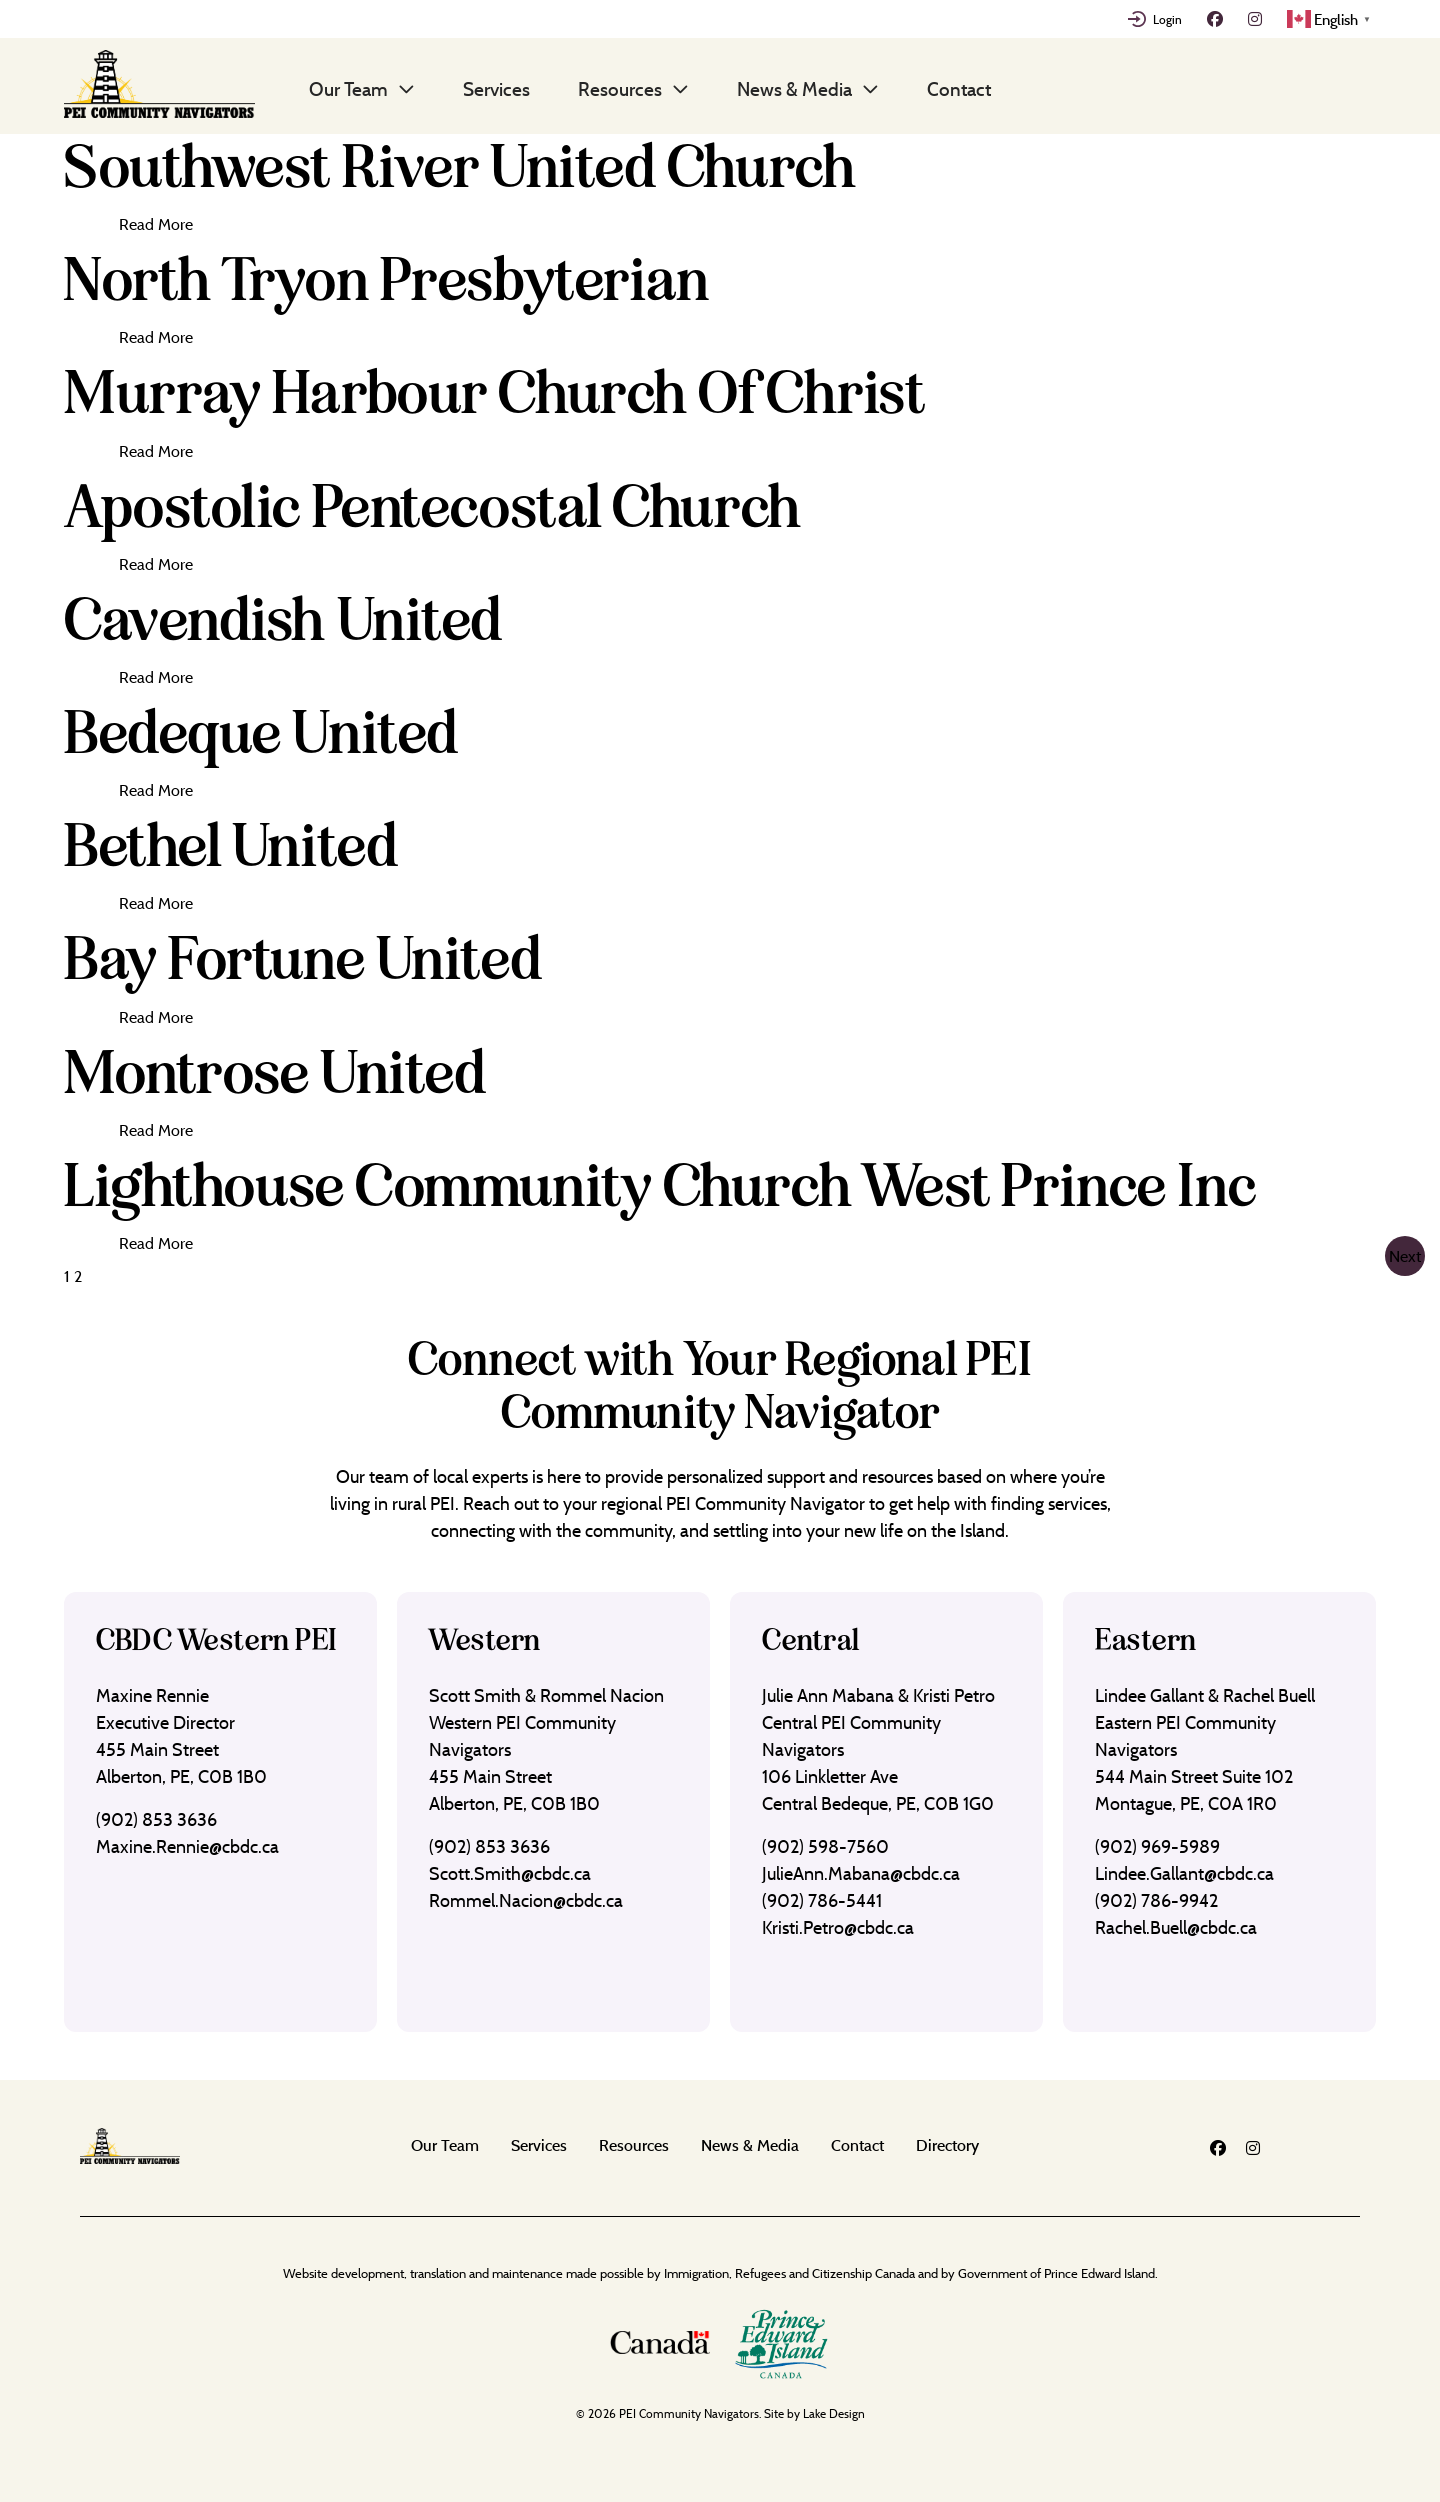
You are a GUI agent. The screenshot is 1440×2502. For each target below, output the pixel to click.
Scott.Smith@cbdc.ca (510, 1873)
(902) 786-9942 (1156, 1900)
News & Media (794, 89)
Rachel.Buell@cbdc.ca (1176, 1927)
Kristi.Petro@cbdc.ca (838, 1927)
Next (1405, 1256)
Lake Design (834, 2413)
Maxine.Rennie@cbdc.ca (187, 1846)
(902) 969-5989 (1157, 1846)
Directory (947, 2145)
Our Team (348, 89)
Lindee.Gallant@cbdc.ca (1184, 1873)
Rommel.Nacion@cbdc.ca (526, 1900)
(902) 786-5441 (822, 1900)
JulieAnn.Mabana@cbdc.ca (861, 1873)
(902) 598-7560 (825, 1846)
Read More (156, 224)
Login (1167, 19)
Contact (959, 89)
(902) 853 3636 (156, 1819)
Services (496, 89)
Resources (620, 89)
